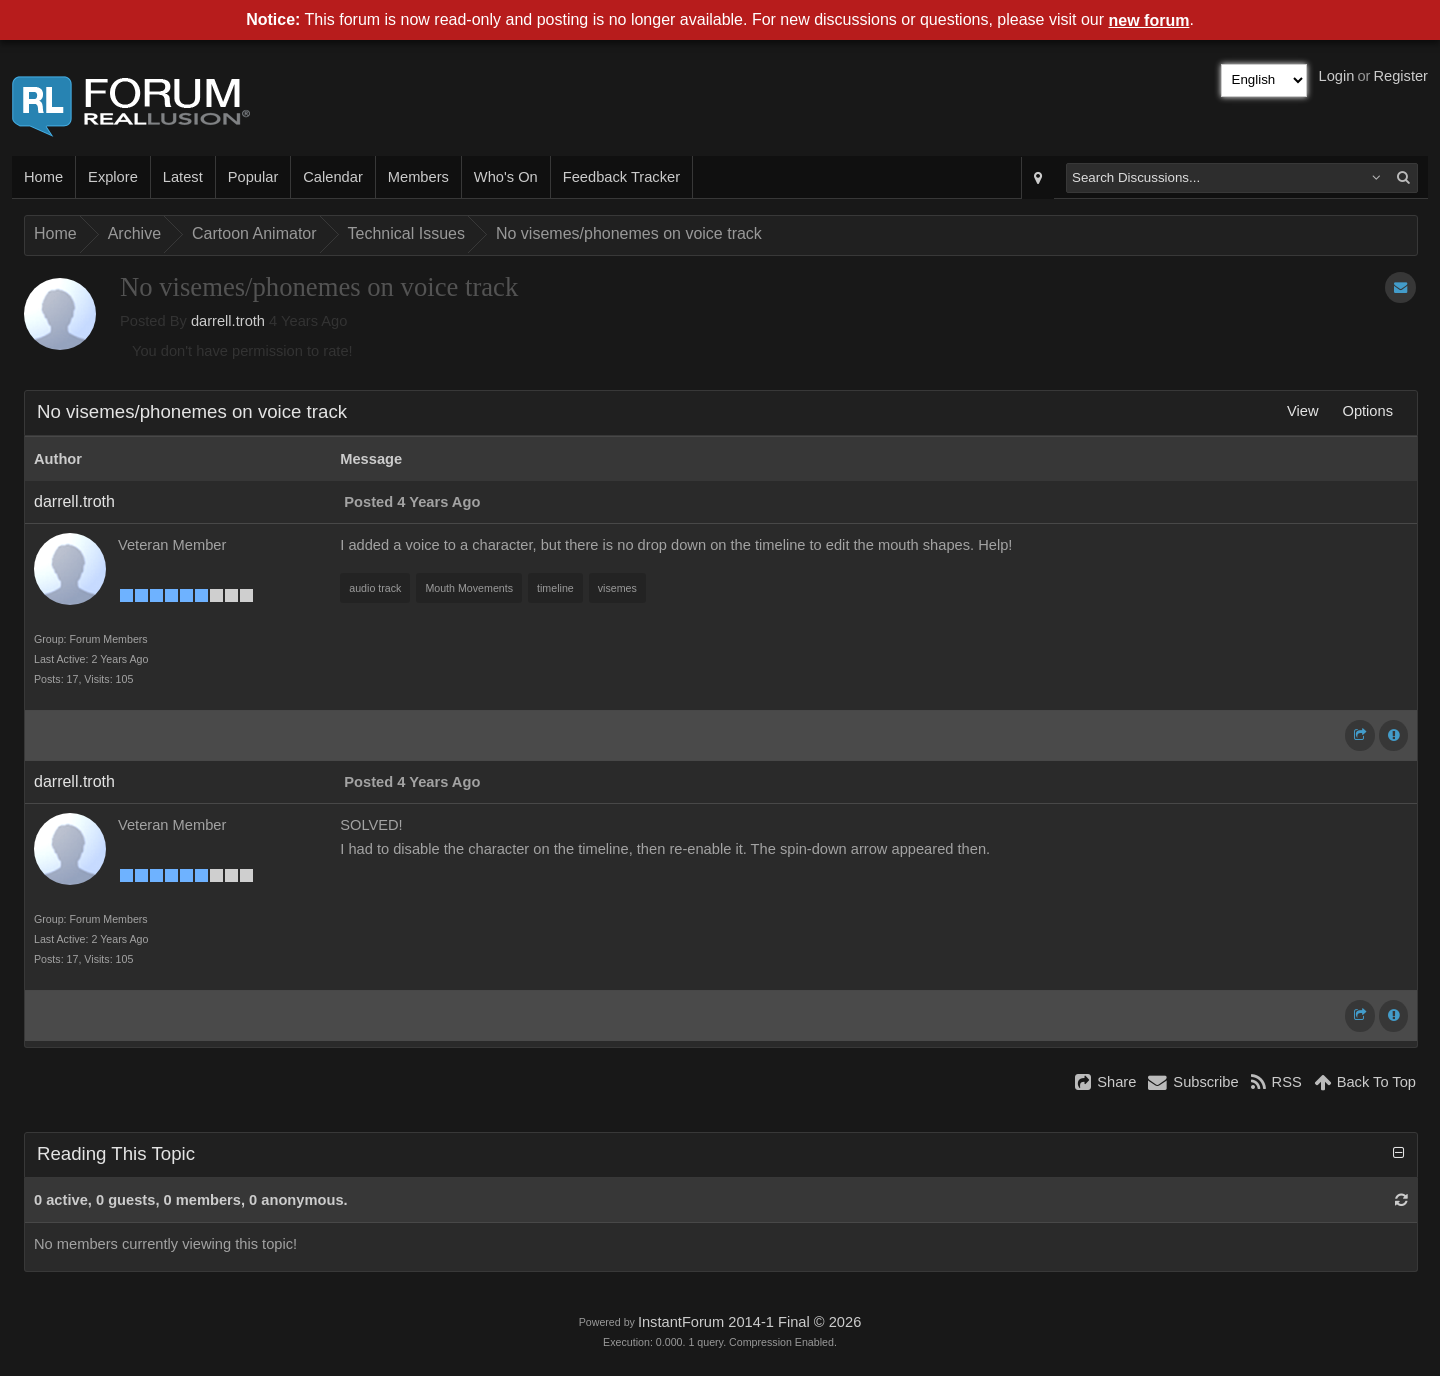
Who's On (506, 177)
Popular (253, 177)
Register (1400, 76)
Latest (183, 177)
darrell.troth (228, 321)
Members (418, 177)
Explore (113, 177)
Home (43, 177)
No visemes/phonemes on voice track (629, 233)
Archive (134, 233)
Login (1337, 76)
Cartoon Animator (254, 233)
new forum (1149, 20)
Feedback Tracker (621, 177)
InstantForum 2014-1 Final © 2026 (749, 1322)
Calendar (332, 177)
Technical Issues (406, 233)
